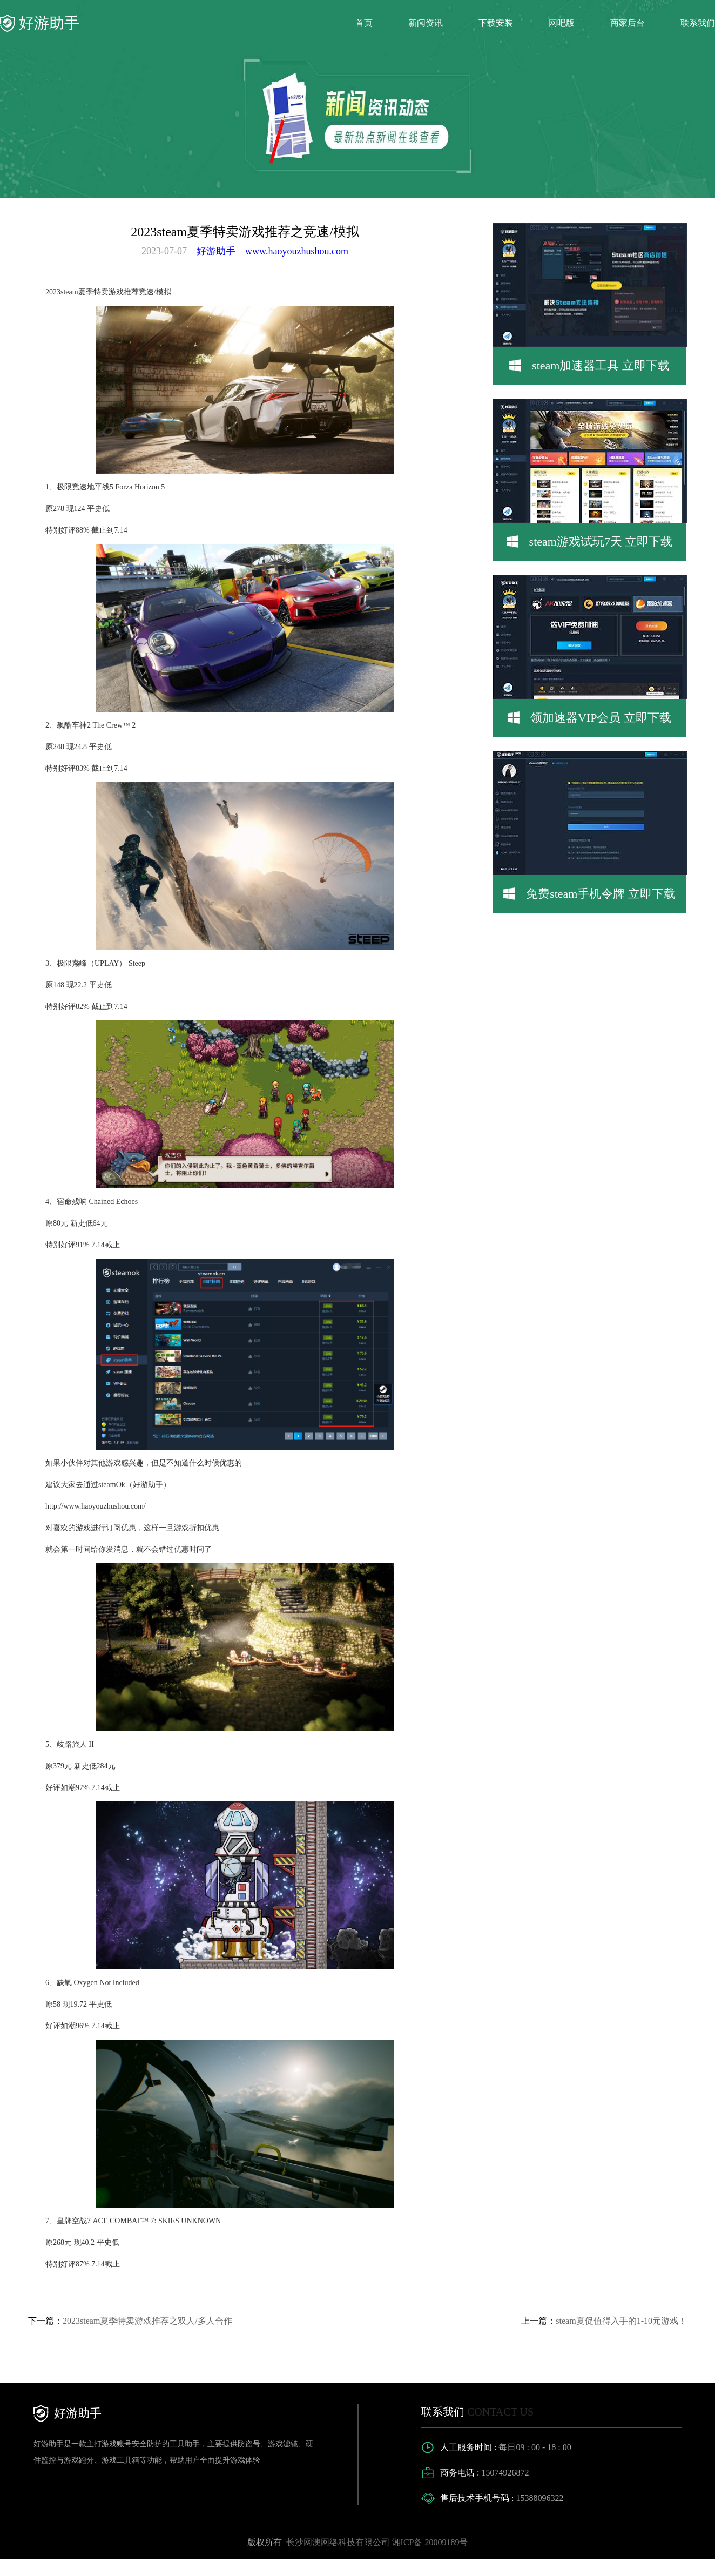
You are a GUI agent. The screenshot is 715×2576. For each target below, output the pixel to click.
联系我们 (697, 23)
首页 (364, 23)
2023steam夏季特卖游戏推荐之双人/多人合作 (147, 2320)
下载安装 (495, 23)
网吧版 (562, 23)
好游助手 (216, 251)
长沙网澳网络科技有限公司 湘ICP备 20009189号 (376, 2542)
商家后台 (627, 23)
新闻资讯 (425, 23)
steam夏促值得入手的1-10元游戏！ (621, 2320)
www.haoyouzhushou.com (296, 251)
